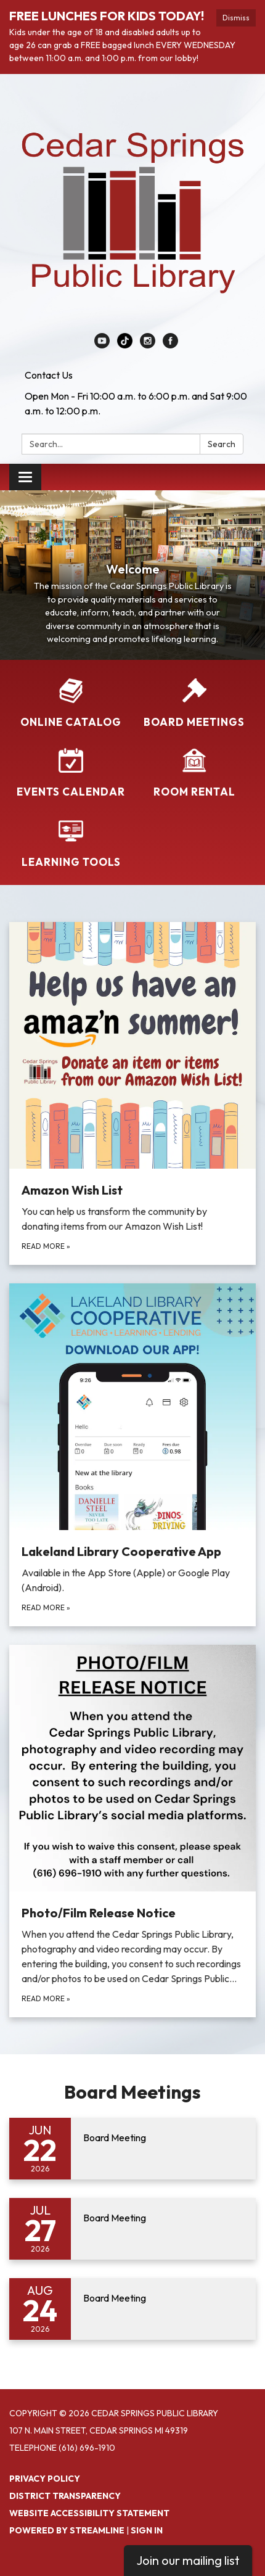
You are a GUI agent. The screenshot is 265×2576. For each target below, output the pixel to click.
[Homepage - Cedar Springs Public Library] (132, 209)
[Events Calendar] (71, 773)
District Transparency (65, 2495)
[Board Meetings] (194, 703)
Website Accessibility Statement (89, 2513)
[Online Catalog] (71, 703)
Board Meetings (132, 2092)
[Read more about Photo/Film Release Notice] (132, 1831)
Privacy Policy (44, 2478)
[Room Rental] (194, 773)
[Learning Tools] (71, 843)
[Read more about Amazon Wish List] (132, 1093)
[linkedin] (124, 345)
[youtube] (102, 345)
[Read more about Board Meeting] (132, 2148)
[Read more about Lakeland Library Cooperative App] (132, 1454)
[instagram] (147, 345)
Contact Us (49, 375)
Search (221, 444)
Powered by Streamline (66, 2530)
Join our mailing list (188, 2560)
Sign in (147, 2530)
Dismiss (236, 17)
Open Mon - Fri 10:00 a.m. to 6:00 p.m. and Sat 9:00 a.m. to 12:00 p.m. (136, 403)
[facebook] (170, 345)
